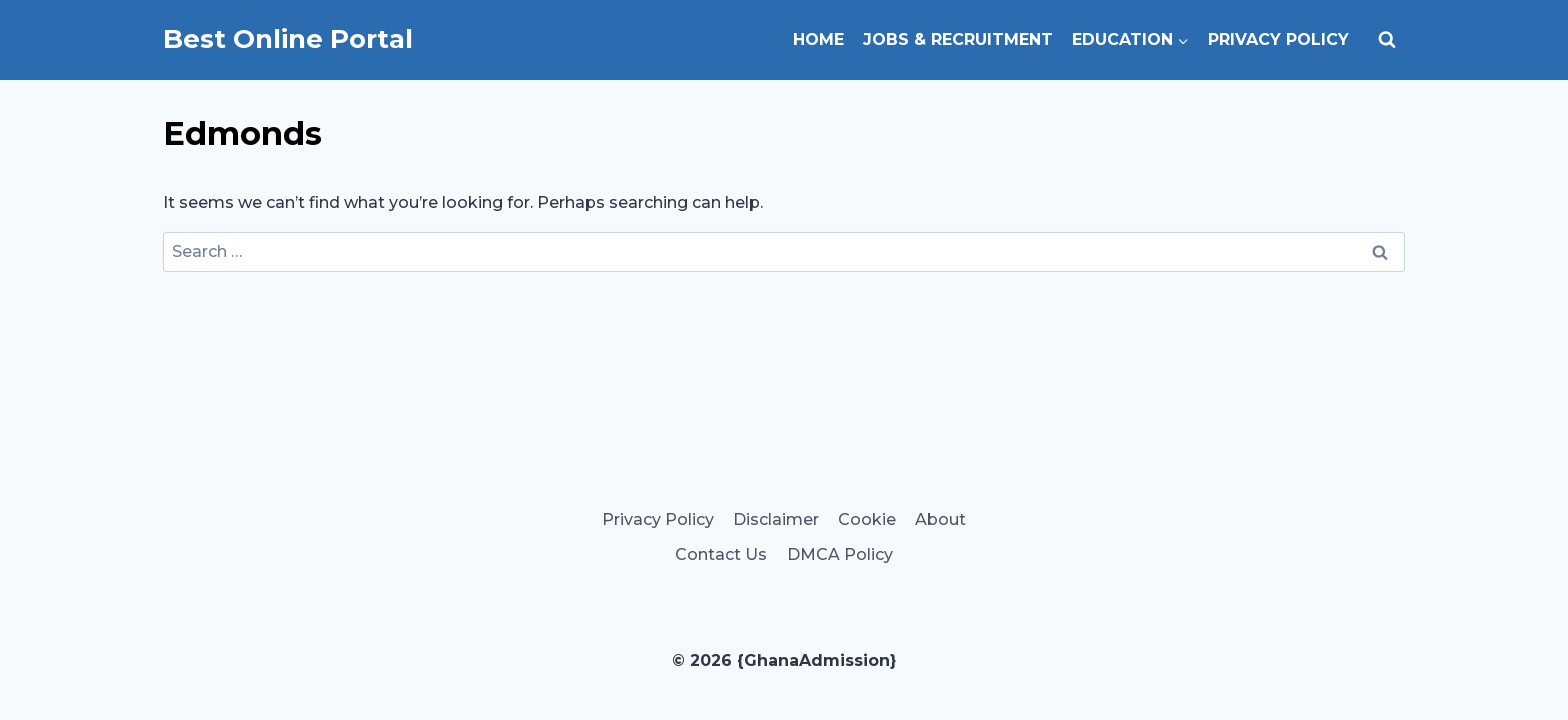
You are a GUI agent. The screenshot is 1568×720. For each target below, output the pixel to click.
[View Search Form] (1387, 40)
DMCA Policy (840, 554)
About (940, 519)
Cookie (867, 519)
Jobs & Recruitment (958, 39)
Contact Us (721, 554)
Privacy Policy (1278, 39)
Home (818, 39)
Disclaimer (776, 519)
